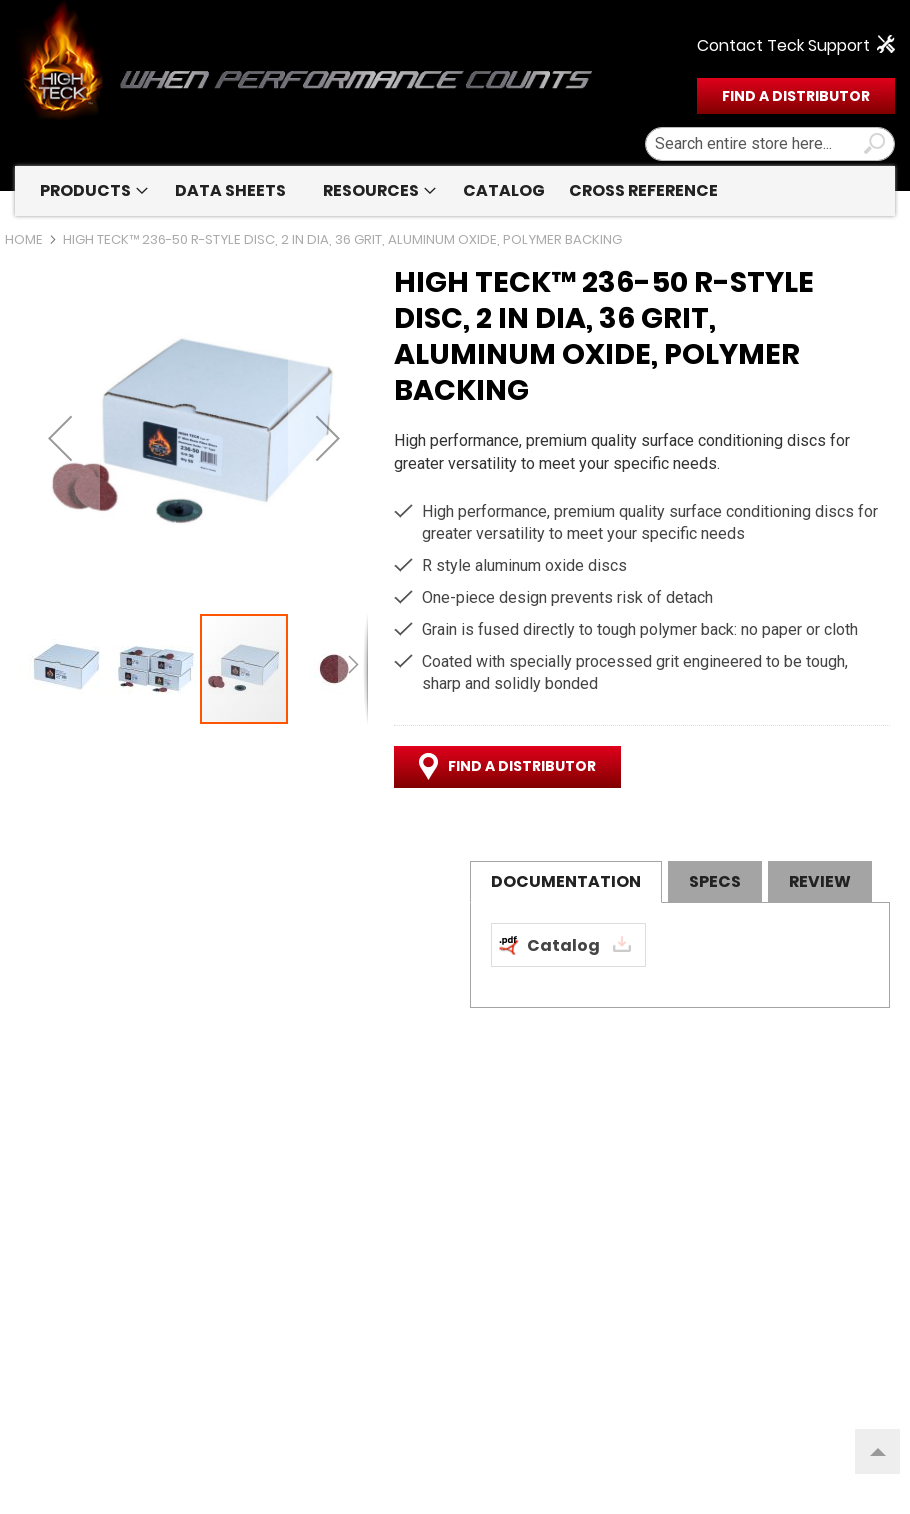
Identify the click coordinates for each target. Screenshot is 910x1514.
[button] (60, 438)
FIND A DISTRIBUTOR (796, 96)
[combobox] (770, 144)
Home (24, 239)
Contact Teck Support (783, 46)
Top (870, 1442)
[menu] (455, 191)
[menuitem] (89, 191)
